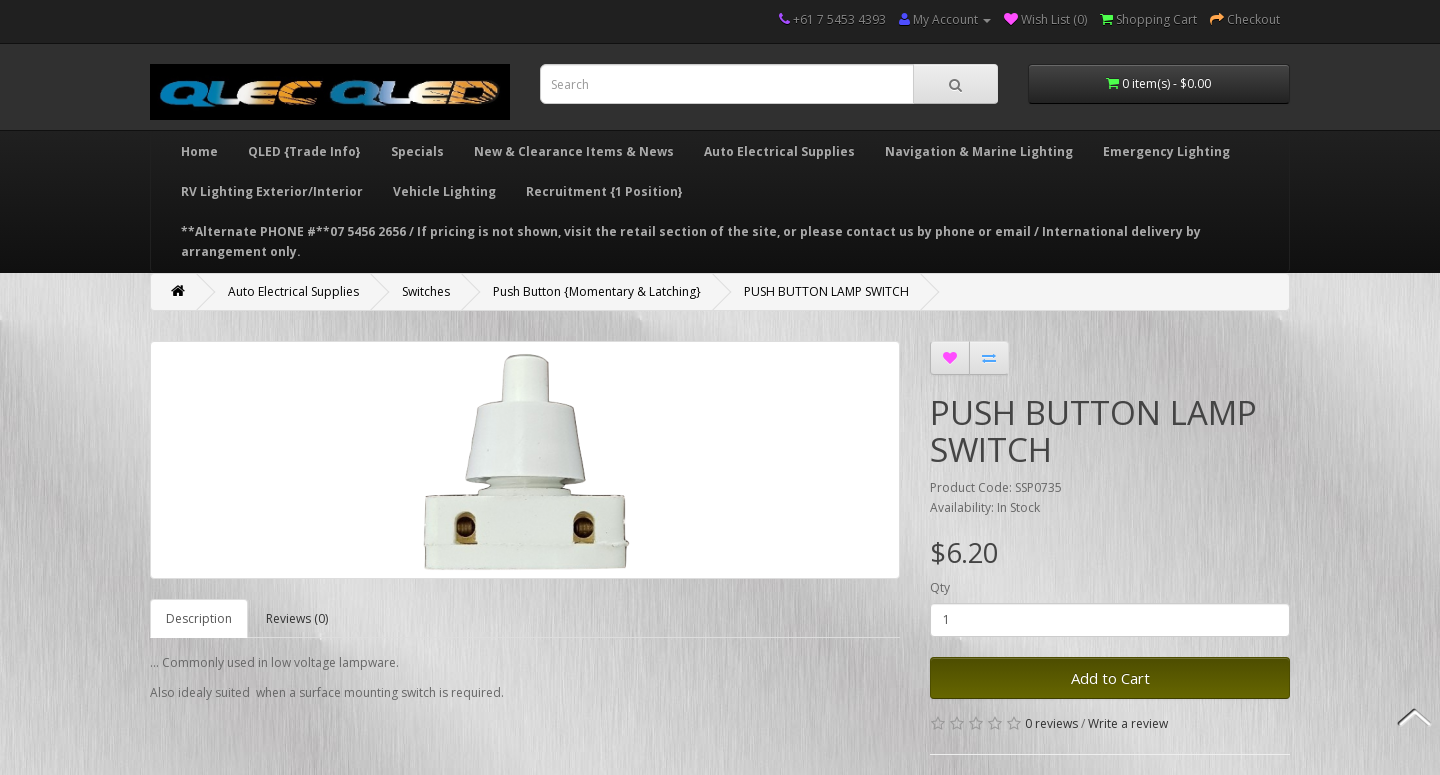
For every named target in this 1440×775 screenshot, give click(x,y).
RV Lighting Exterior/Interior (272, 191)
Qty (940, 587)
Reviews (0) (297, 618)
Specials (417, 151)
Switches (426, 291)
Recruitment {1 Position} (604, 191)
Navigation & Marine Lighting (979, 151)
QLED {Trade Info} (304, 151)
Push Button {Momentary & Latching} (597, 291)
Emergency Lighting (1166, 151)
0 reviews (1051, 723)
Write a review (1128, 723)
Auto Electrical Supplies (779, 151)
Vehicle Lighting (444, 191)
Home (199, 151)
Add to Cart (1110, 678)
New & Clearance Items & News (574, 151)
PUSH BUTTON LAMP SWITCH (826, 291)
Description (199, 618)
